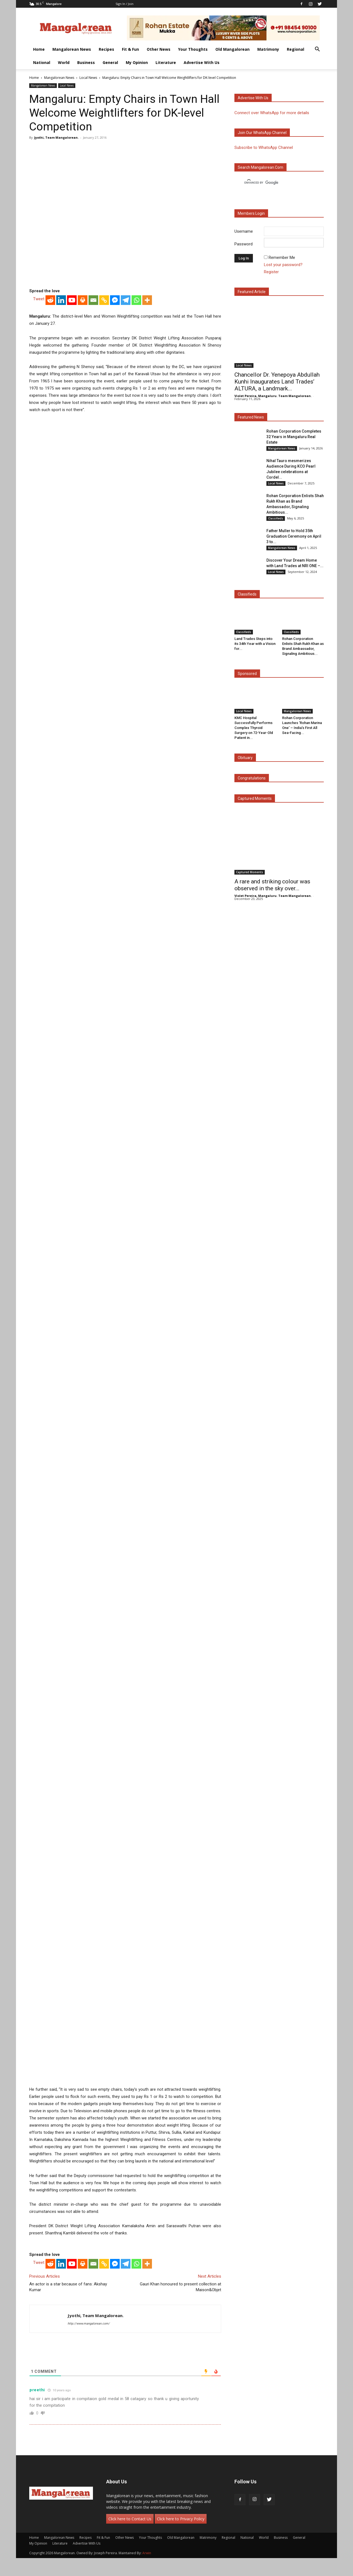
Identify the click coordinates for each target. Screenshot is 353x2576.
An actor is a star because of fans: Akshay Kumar (68, 2287)
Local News (88, 77)
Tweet (38, 298)
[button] (317, 49)
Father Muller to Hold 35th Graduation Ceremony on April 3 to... (293, 536)
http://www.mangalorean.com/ (89, 2323)
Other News (158, 49)
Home (39, 49)
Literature (166, 62)
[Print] (82, 300)
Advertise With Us (202, 62)
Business (86, 62)
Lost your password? (283, 264)
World (63, 62)
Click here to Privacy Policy (180, 2518)
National (41, 62)
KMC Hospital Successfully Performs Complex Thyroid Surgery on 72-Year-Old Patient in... (253, 728)
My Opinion (137, 62)
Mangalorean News (71, 49)
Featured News (251, 417)
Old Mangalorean (232, 49)
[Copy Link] (104, 300)
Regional (295, 49)
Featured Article (252, 292)
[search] (274, 183)
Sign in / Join (124, 4)
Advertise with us (253, 98)
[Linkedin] (61, 300)
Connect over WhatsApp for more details (271, 112)
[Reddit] (50, 300)
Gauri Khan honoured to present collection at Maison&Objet (180, 2287)
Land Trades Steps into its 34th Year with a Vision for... (255, 644)
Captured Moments (255, 798)
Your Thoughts (193, 49)
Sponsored (247, 673)
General (110, 62)
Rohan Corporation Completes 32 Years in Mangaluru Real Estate (293, 436)
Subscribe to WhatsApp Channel (263, 147)
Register (271, 271)
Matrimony (268, 49)
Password (243, 244)
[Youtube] (72, 300)
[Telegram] (125, 300)
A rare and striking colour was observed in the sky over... (272, 885)
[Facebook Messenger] (115, 300)
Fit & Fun (130, 49)
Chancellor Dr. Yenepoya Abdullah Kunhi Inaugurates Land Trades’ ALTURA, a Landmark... (277, 381)
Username (243, 231)
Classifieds (275, 518)
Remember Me (282, 257)
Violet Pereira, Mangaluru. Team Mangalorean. (273, 396)
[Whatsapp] (136, 300)
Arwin (146, 2553)
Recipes (106, 49)
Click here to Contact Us (129, 2518)
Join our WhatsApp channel (262, 132)
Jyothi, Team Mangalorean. (56, 137)
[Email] (93, 300)
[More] (147, 300)
